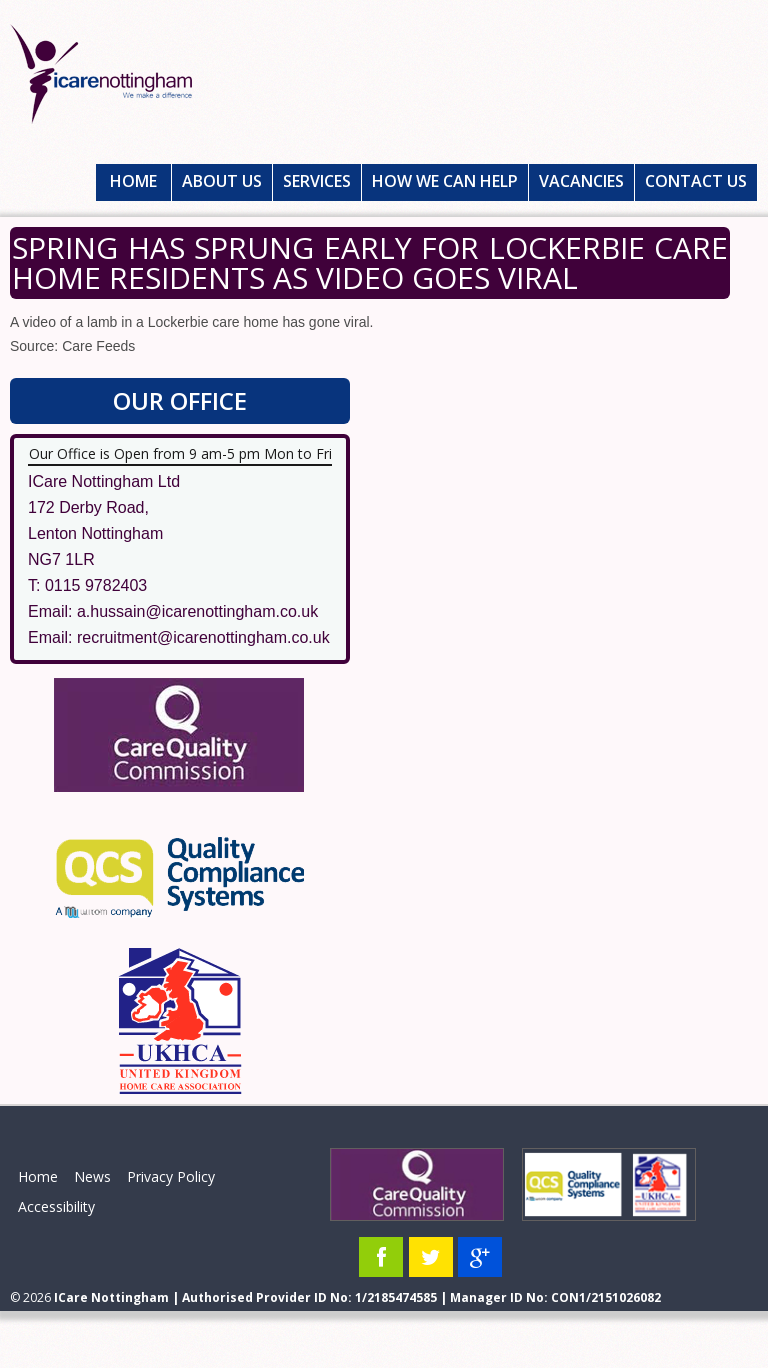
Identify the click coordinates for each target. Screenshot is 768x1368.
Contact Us (696, 181)
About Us (222, 181)
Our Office (180, 400)
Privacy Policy (171, 1176)
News (92, 1176)
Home (133, 181)
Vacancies (581, 181)
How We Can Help (445, 181)
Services (317, 181)
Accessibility (56, 1206)
